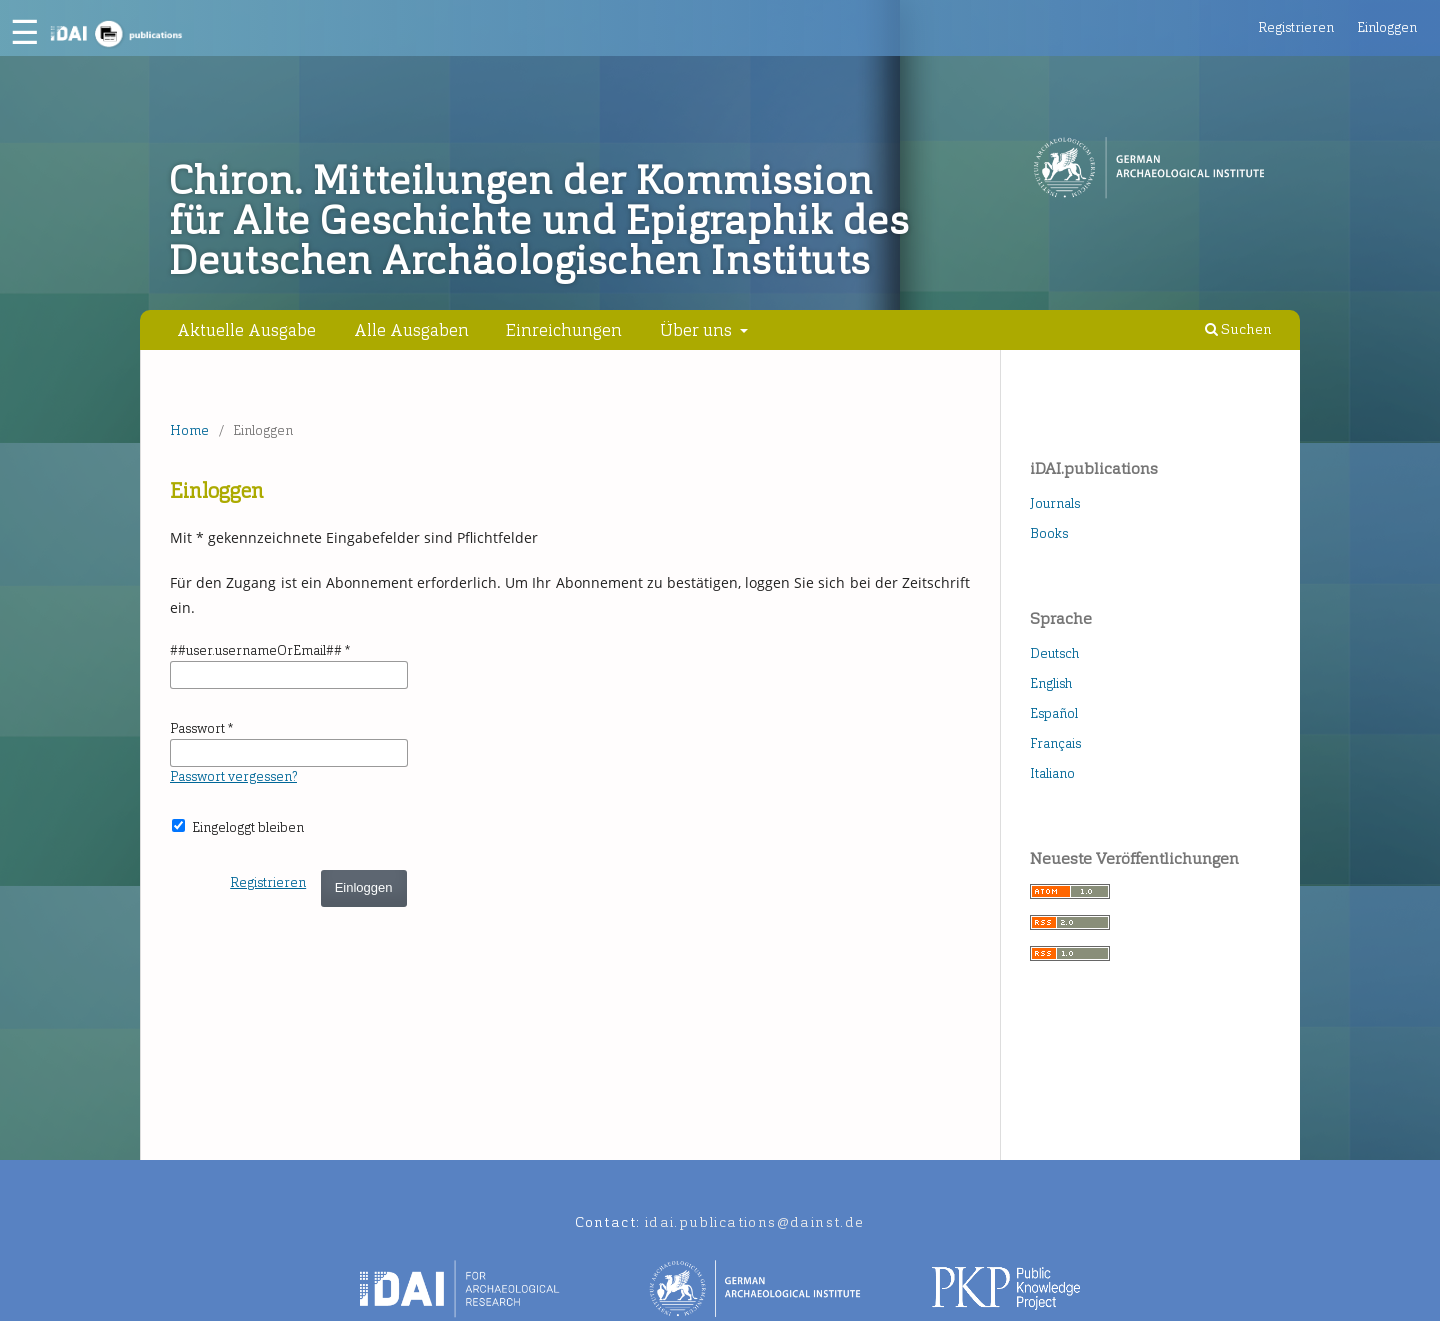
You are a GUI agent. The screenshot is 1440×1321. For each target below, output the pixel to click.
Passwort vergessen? (233, 776)
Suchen (1238, 329)
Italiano (1052, 773)
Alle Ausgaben (411, 330)
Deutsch (1054, 653)
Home (189, 430)
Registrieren (1296, 27)
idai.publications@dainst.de (755, 1222)
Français (1055, 743)
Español (1054, 713)
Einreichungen (564, 330)
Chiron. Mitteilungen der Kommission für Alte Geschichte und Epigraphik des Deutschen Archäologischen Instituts (539, 221)
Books (1049, 533)
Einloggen (1387, 27)
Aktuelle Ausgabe (246, 330)
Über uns (698, 330)
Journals (1055, 503)
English (1051, 683)
